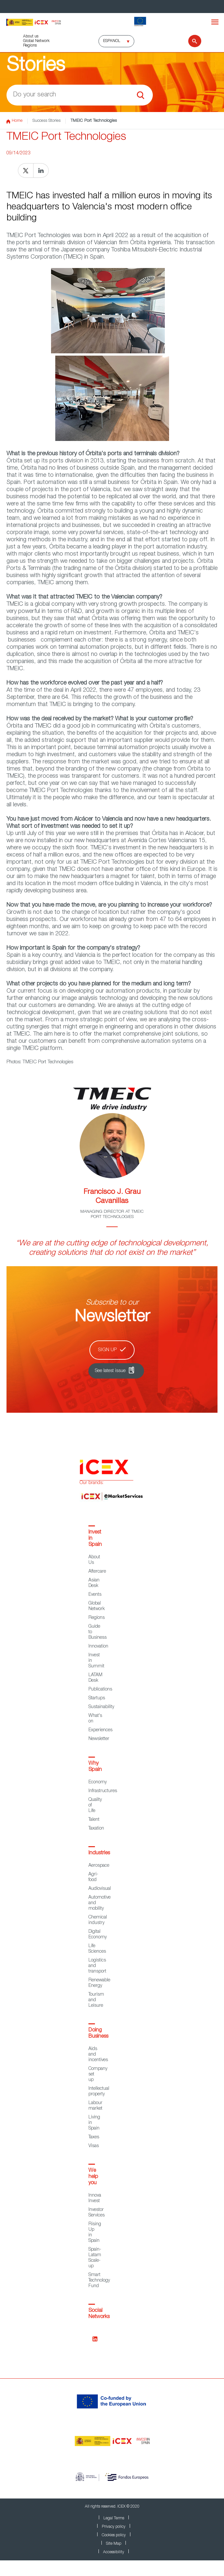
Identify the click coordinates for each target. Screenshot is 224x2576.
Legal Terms (113, 2518)
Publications (100, 1689)
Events (94, 1594)
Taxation (96, 1828)
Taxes (93, 2137)
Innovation (98, 1646)
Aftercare (97, 1571)
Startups (96, 1698)
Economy (97, 1782)
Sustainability (101, 1707)
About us (30, 36)
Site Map (113, 2544)
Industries (99, 1853)
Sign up (107, 1350)
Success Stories (46, 121)
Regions (30, 46)
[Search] (190, 41)
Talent (93, 1820)
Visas (93, 2146)
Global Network (36, 41)
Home (14, 121)
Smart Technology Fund (99, 2280)
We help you (93, 2177)
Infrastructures (102, 1791)
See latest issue (110, 1371)
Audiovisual (99, 1889)
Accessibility (113, 2552)
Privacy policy (113, 2527)
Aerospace (98, 1865)
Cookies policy (114, 2535)
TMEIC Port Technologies (94, 121)
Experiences (100, 1730)
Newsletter (98, 1739)
